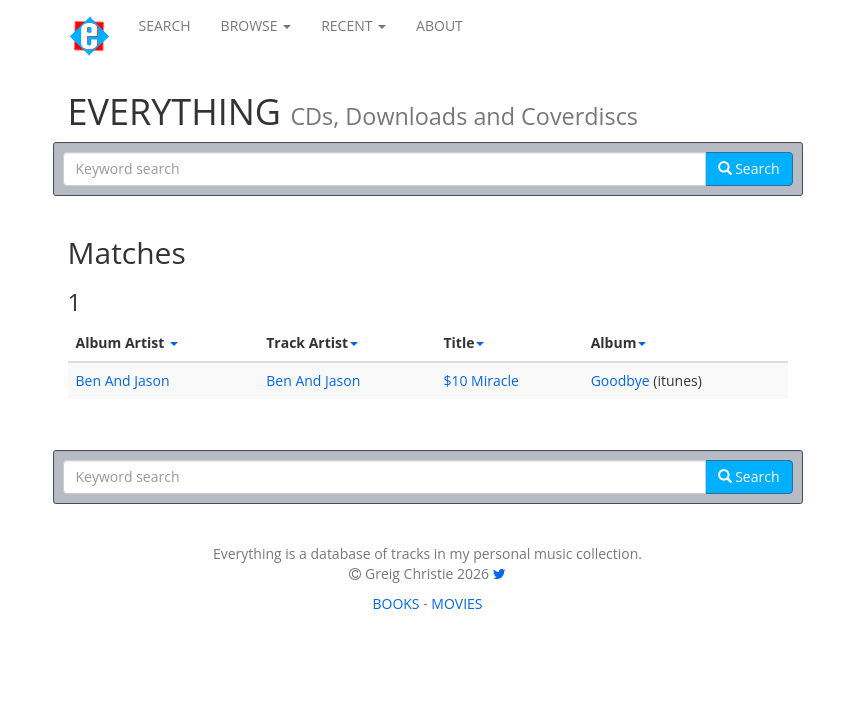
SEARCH (165, 25)
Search (749, 168)
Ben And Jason (123, 380)
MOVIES (456, 603)
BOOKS (395, 603)
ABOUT (439, 25)
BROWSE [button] (256, 25)
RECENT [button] (353, 25)
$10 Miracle (480, 380)
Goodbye (620, 380)
